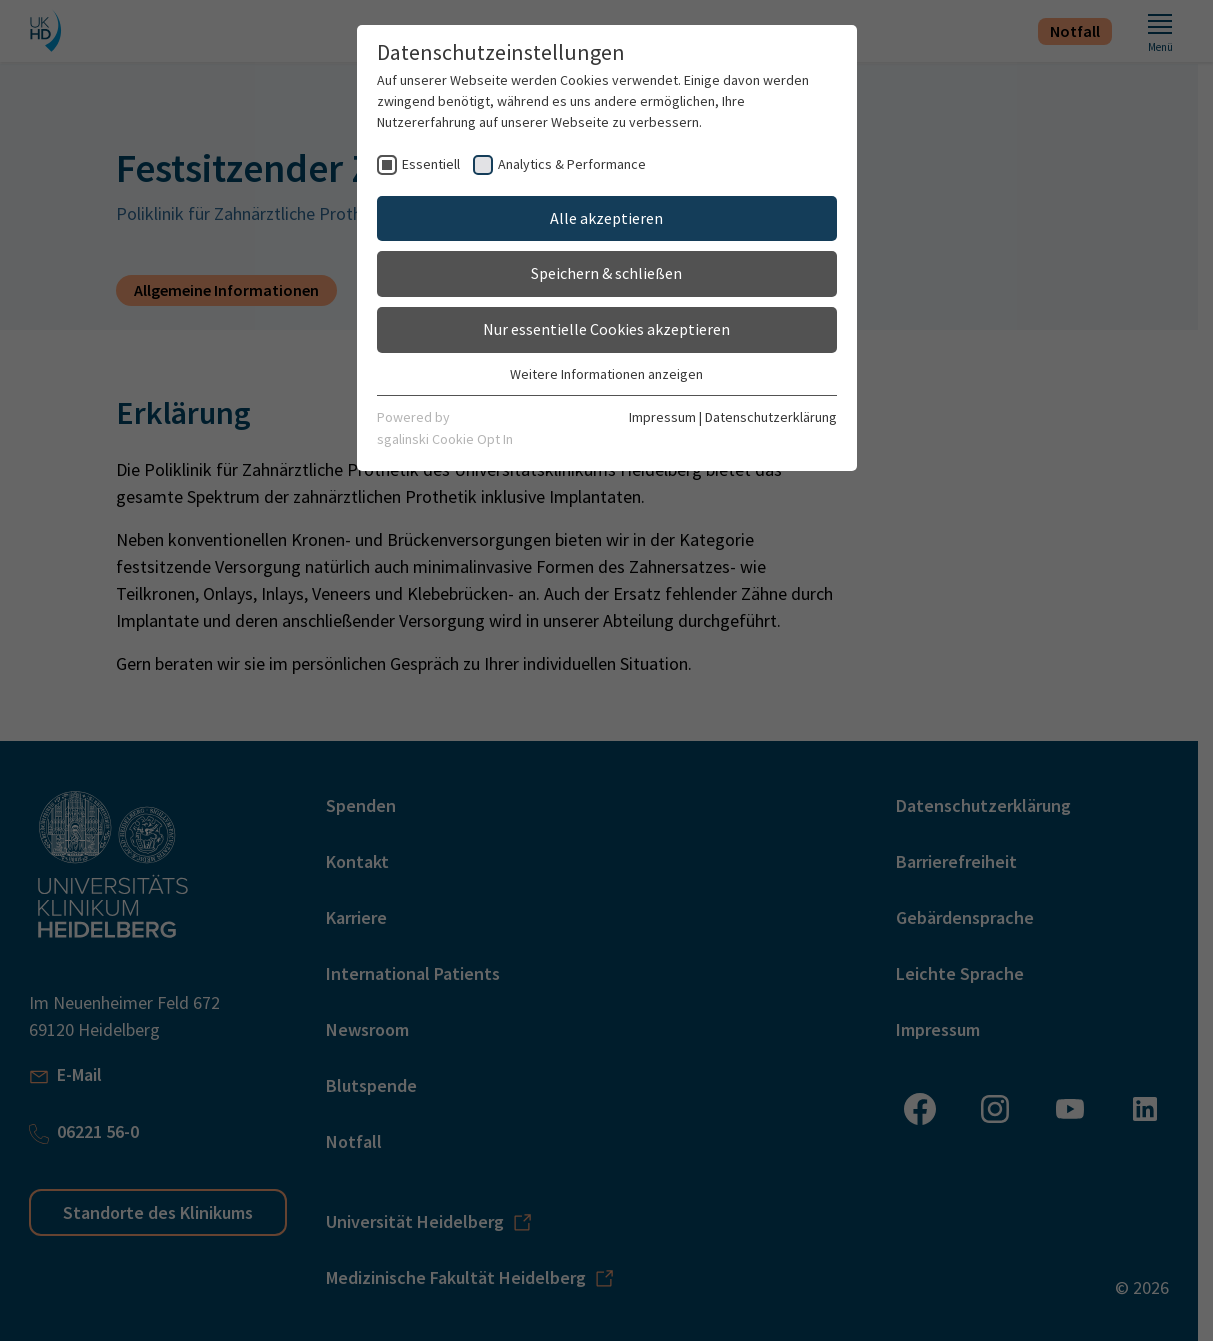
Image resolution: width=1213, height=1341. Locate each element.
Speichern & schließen (606, 273)
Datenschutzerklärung (771, 417)
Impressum (662, 417)
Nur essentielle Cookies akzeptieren (606, 329)
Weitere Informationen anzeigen (606, 374)
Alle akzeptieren (606, 218)
